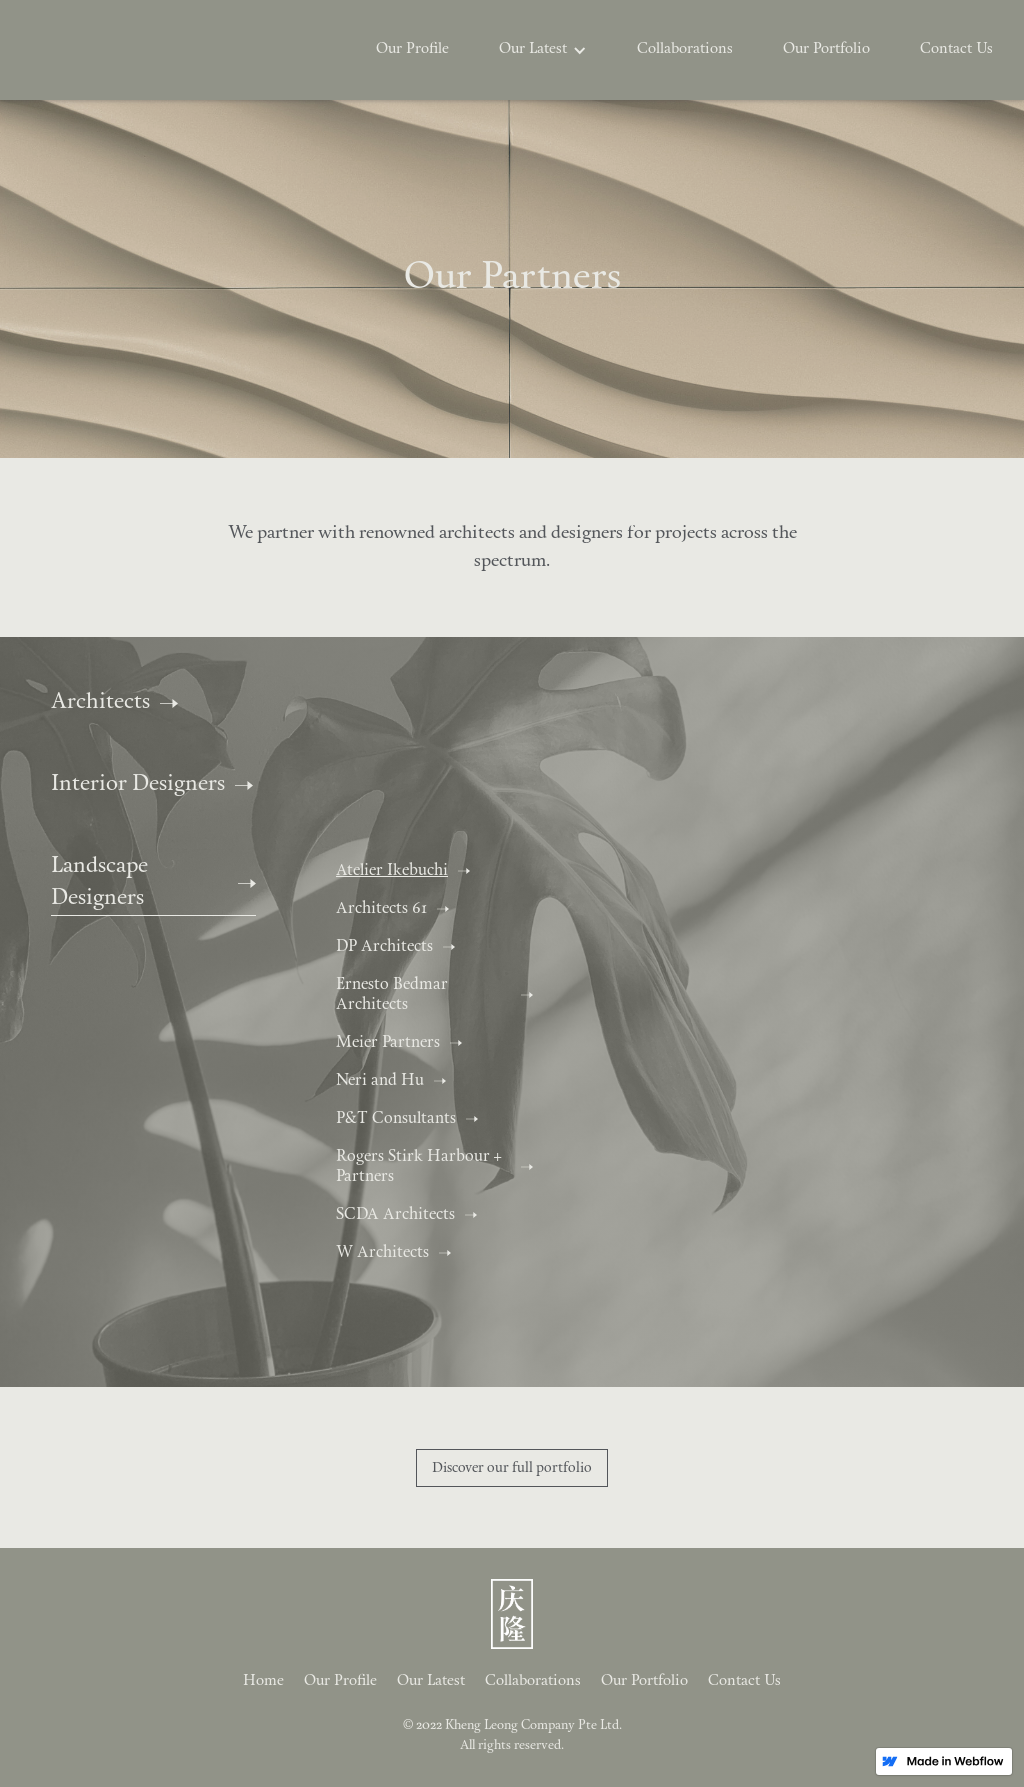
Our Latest (431, 1681)
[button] (543, 50)
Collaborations (685, 49)
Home (263, 1681)
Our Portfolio (826, 49)
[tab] (418, 871)
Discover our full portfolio (512, 1468)
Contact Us (956, 49)
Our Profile (412, 49)
